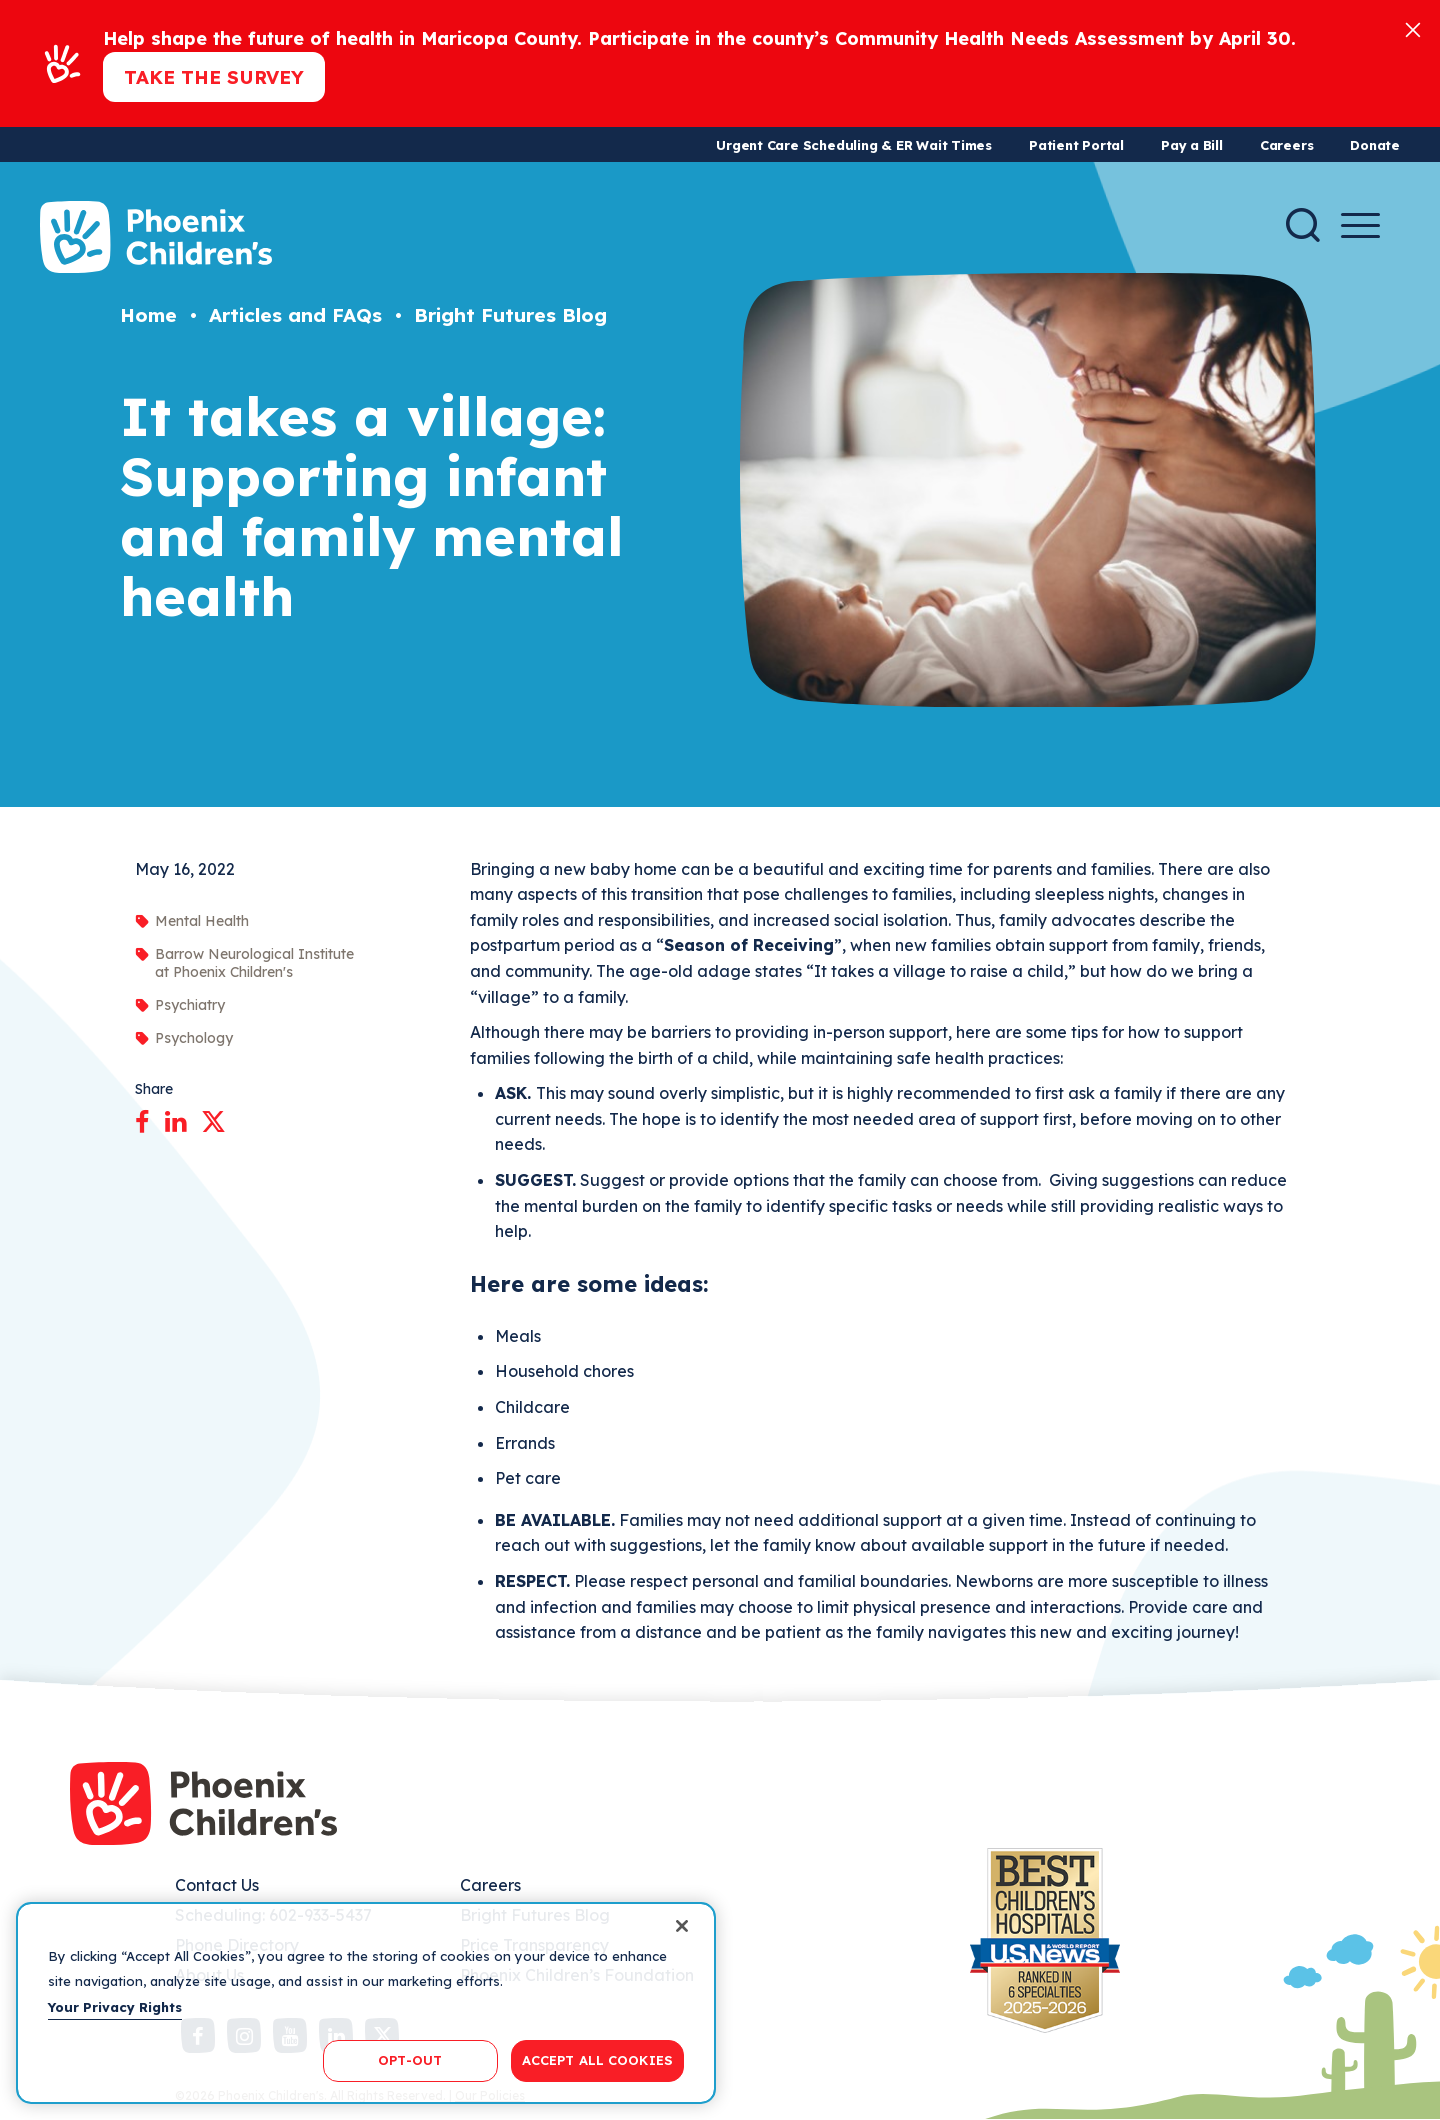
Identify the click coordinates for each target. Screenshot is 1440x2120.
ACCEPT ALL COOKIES (597, 2060)
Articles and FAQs (295, 315)
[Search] (1303, 225)
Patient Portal (1076, 145)
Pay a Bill (1192, 145)
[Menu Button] (1360, 225)
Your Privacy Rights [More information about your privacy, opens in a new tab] (115, 2007)
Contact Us (217, 1885)
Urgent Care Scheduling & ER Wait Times (854, 145)
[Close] (1413, 28)
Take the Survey (214, 77)
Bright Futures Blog (510, 315)
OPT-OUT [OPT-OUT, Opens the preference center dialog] (410, 2060)
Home (148, 315)
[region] (366, 2003)
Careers (1286, 145)
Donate (1375, 145)
